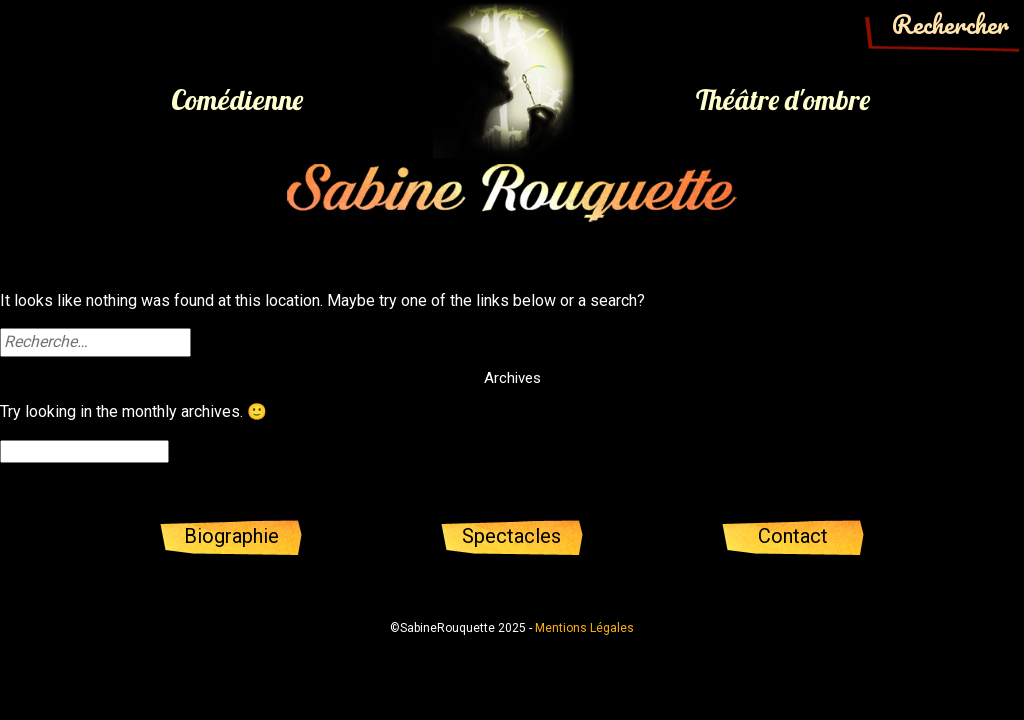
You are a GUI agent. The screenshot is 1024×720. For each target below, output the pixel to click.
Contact (793, 536)
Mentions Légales (584, 628)
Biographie (231, 536)
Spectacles (511, 536)
